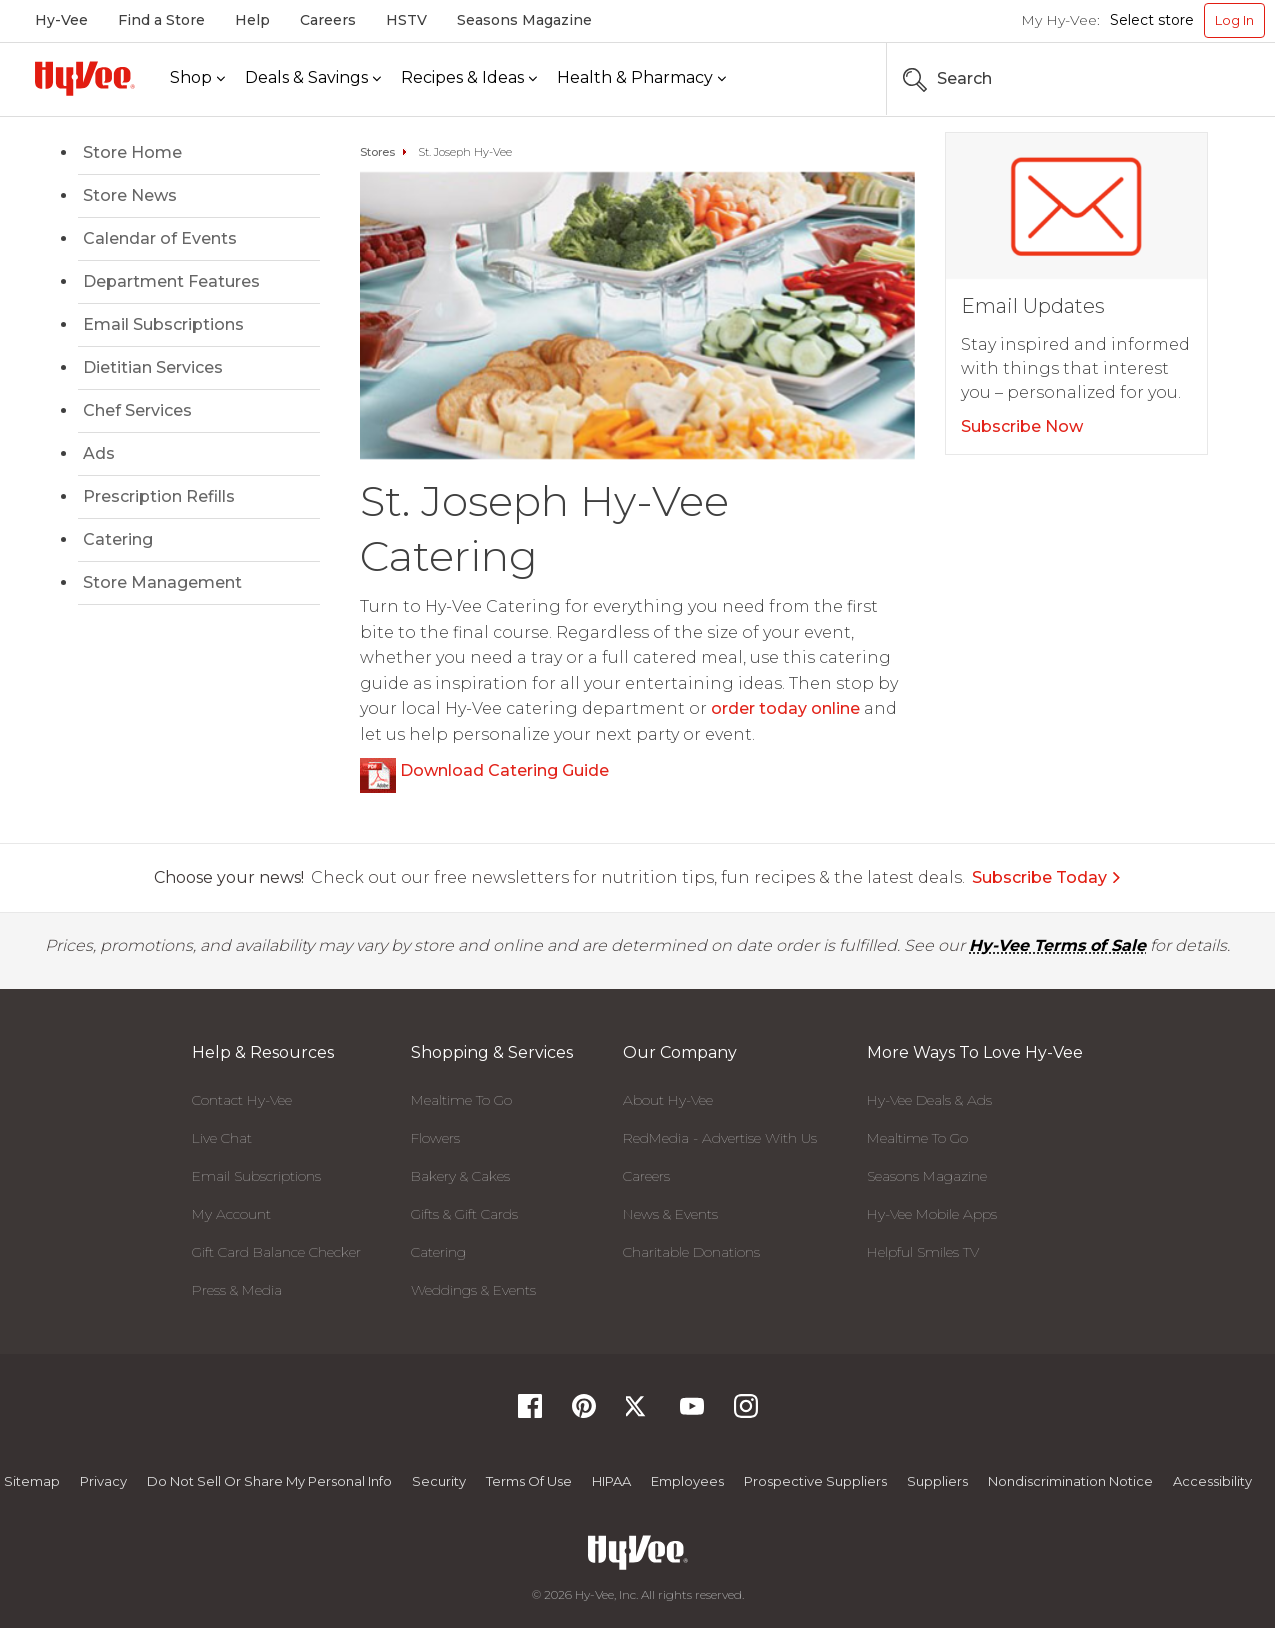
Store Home (132, 152)
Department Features (171, 281)
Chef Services (137, 410)
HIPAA (611, 1481)
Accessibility (1212, 1481)
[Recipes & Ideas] (469, 78)
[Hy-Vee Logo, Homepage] (85, 78)
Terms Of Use (529, 1481)
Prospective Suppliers (815, 1481)
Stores (377, 152)
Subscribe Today (1047, 877)
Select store (1152, 20)
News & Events (670, 1214)
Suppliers (937, 1481)
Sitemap (32, 1481)
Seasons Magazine (524, 20)
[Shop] (197, 78)
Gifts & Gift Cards (464, 1214)
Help (252, 20)
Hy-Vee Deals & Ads (929, 1100)
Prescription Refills (159, 496)
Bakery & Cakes (460, 1176)
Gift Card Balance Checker (276, 1252)
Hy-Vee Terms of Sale (1057, 945)
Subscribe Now (1022, 426)
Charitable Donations (691, 1252)
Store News (130, 195)
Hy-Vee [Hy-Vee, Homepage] (61, 20)
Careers (328, 20)
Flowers (435, 1138)
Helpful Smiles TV (923, 1252)
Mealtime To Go (461, 1100)
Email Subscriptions (163, 324)
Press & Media (237, 1290)
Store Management (162, 582)
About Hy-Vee (668, 1100)
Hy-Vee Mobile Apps (932, 1214)
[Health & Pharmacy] (641, 78)
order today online (785, 708)
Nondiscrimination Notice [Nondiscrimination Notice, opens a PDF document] (1070, 1481)
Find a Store (161, 20)
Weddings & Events (473, 1290)
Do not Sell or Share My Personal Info (269, 1481)
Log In (1234, 20)
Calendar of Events (160, 238)
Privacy (103, 1481)
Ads (99, 453)
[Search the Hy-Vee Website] (1205, 79)
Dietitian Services (153, 367)
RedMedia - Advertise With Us (720, 1138)
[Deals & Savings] (313, 78)
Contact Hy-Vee (242, 1100)
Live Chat (222, 1138)
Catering (118, 539)
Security (439, 1481)
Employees (687, 1481)
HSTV (406, 20)
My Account (231, 1214)
